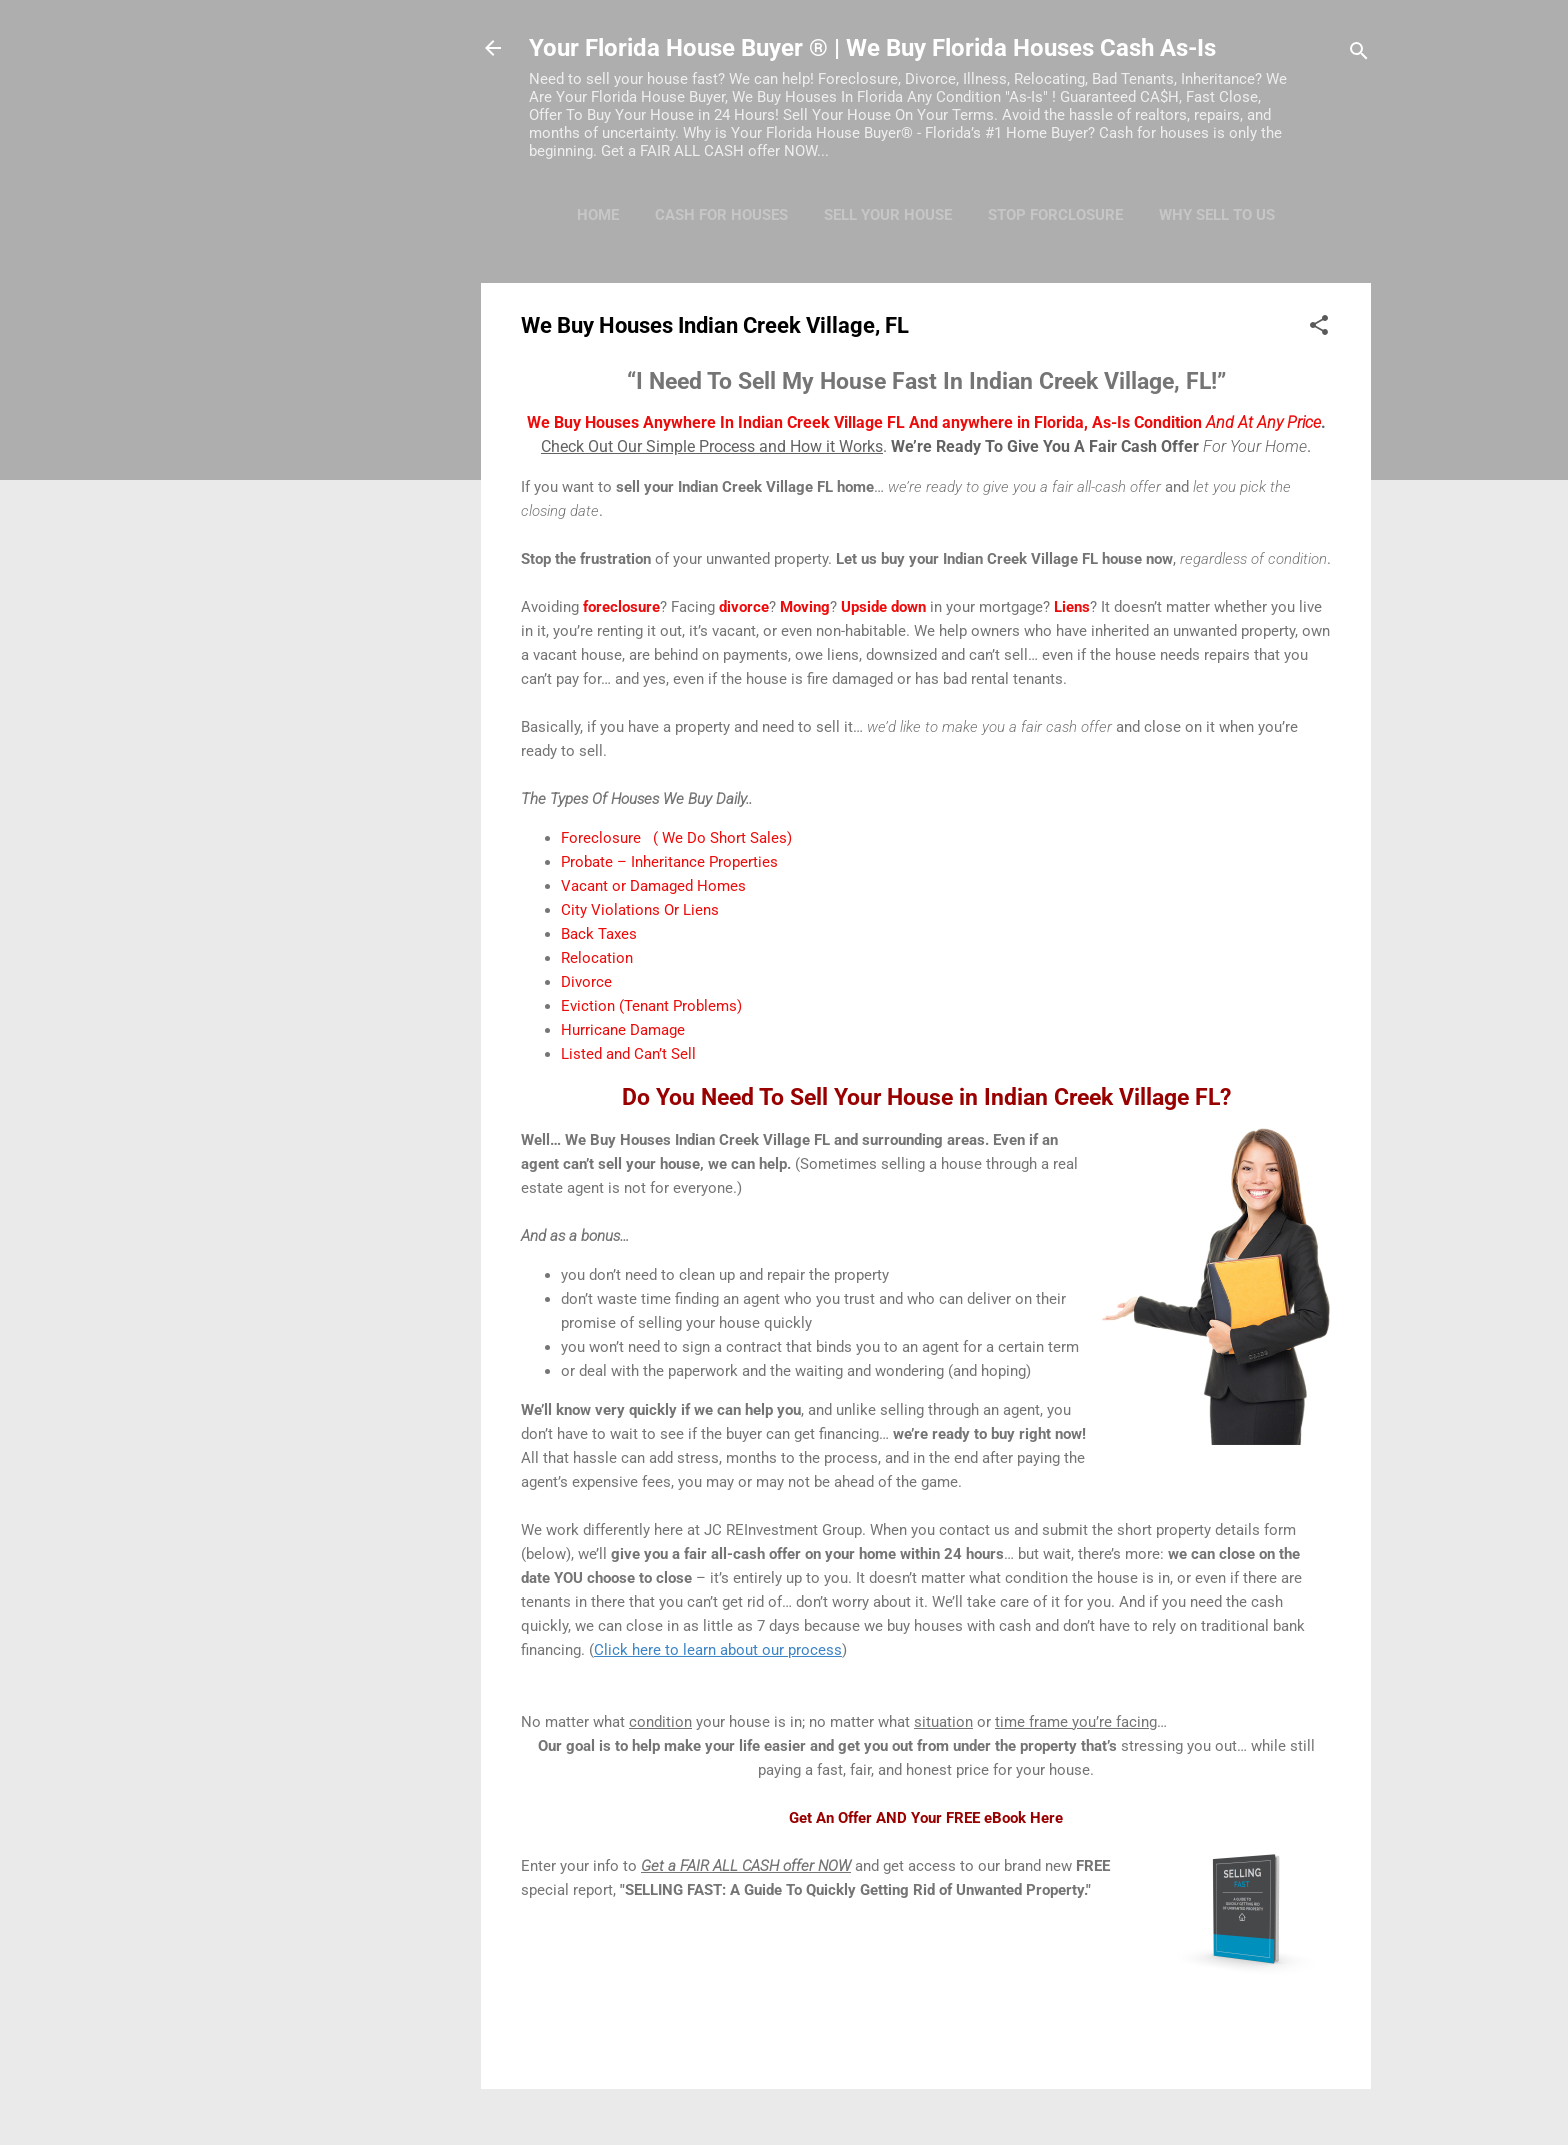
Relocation (597, 958)
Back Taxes (599, 934)
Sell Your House (888, 215)
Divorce (586, 982)
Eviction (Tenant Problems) (651, 1006)
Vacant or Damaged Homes (653, 886)
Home (598, 215)
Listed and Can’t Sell (628, 1054)
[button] (1319, 328)
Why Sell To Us (1217, 215)
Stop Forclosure (1055, 215)
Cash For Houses (721, 215)
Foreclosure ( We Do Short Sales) (676, 838)
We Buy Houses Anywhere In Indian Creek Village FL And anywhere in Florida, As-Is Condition (924, 422)
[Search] (1359, 54)
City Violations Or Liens (640, 910)
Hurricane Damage (623, 1030)
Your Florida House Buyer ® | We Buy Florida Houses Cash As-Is (872, 48)
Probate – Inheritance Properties (669, 862)
